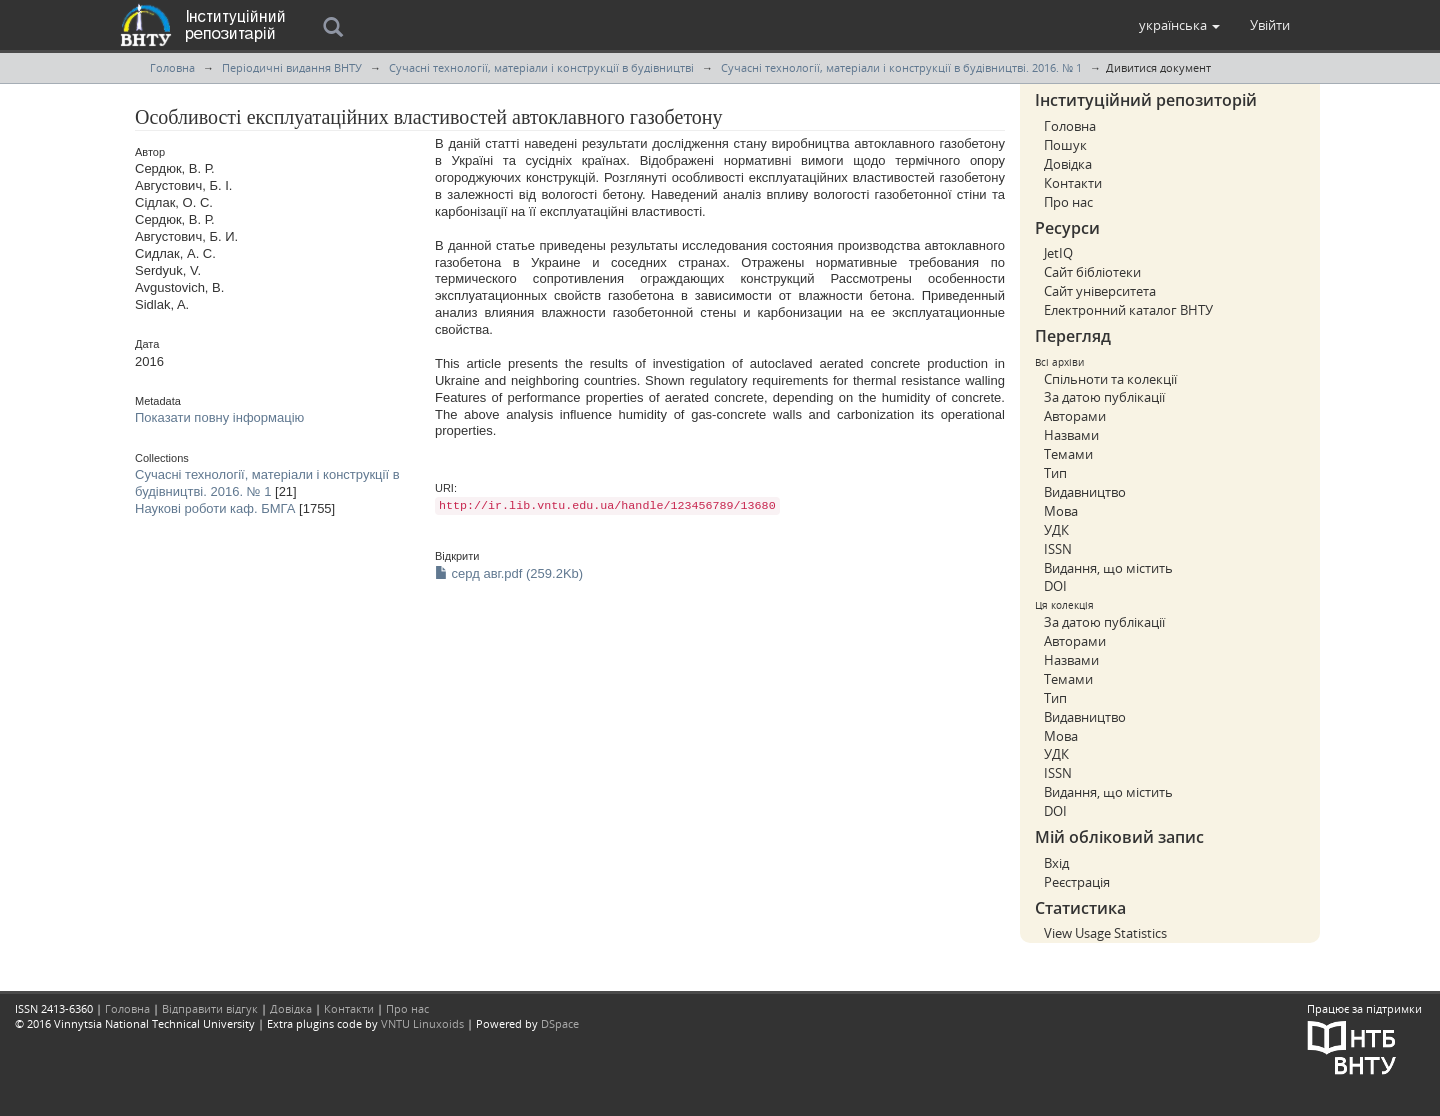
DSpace (560, 1023)
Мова (1061, 511)
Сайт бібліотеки (1092, 272)
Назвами (1071, 435)
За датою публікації (1104, 397)
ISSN (1058, 549)
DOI (1055, 586)
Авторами (1075, 416)
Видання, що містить (1108, 568)
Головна (172, 67)
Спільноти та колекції (1110, 379)
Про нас (1068, 202)
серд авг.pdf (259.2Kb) (509, 573)
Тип (1055, 473)
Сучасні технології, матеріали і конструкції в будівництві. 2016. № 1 (901, 67)
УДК (1056, 530)
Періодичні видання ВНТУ (292, 67)
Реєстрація (1077, 882)
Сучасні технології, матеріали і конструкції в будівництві (541, 67)
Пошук (1065, 145)
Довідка (1068, 164)
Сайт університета (1100, 291)
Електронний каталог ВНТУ (1128, 310)
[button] (1179, 25)
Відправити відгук (210, 1008)
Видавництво (1085, 492)
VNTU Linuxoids (422, 1023)
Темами (1068, 454)
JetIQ (1058, 253)
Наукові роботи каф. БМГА (215, 508)
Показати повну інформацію (219, 417)
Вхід (1056, 863)
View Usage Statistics (1105, 933)
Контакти (1073, 183)
